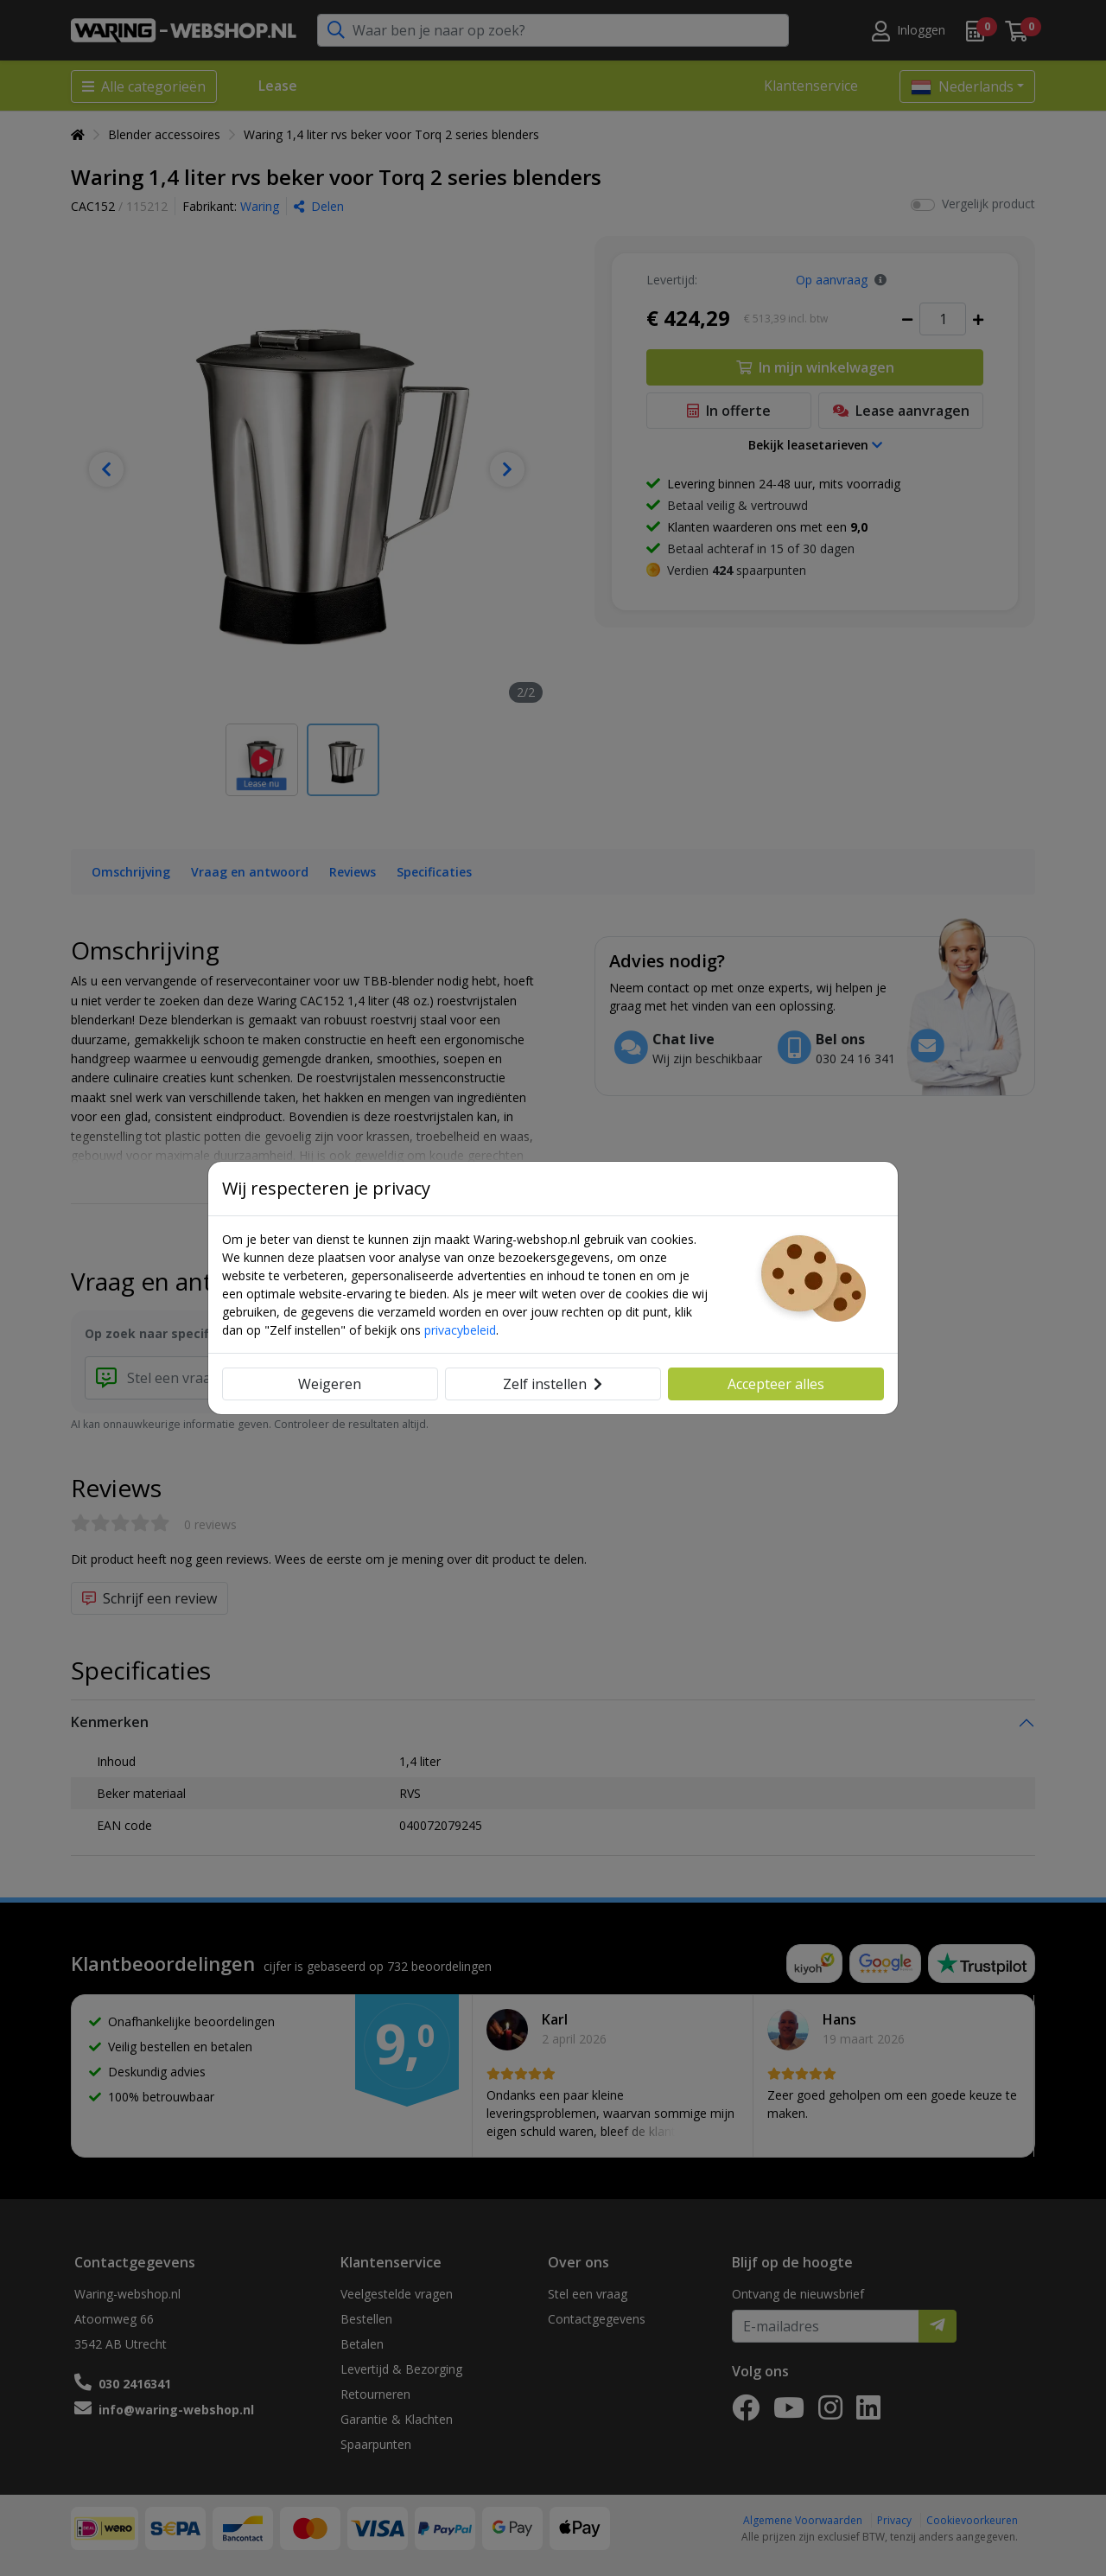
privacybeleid (460, 1330)
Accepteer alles (776, 1383)
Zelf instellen (552, 1383)
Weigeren (329, 1383)
